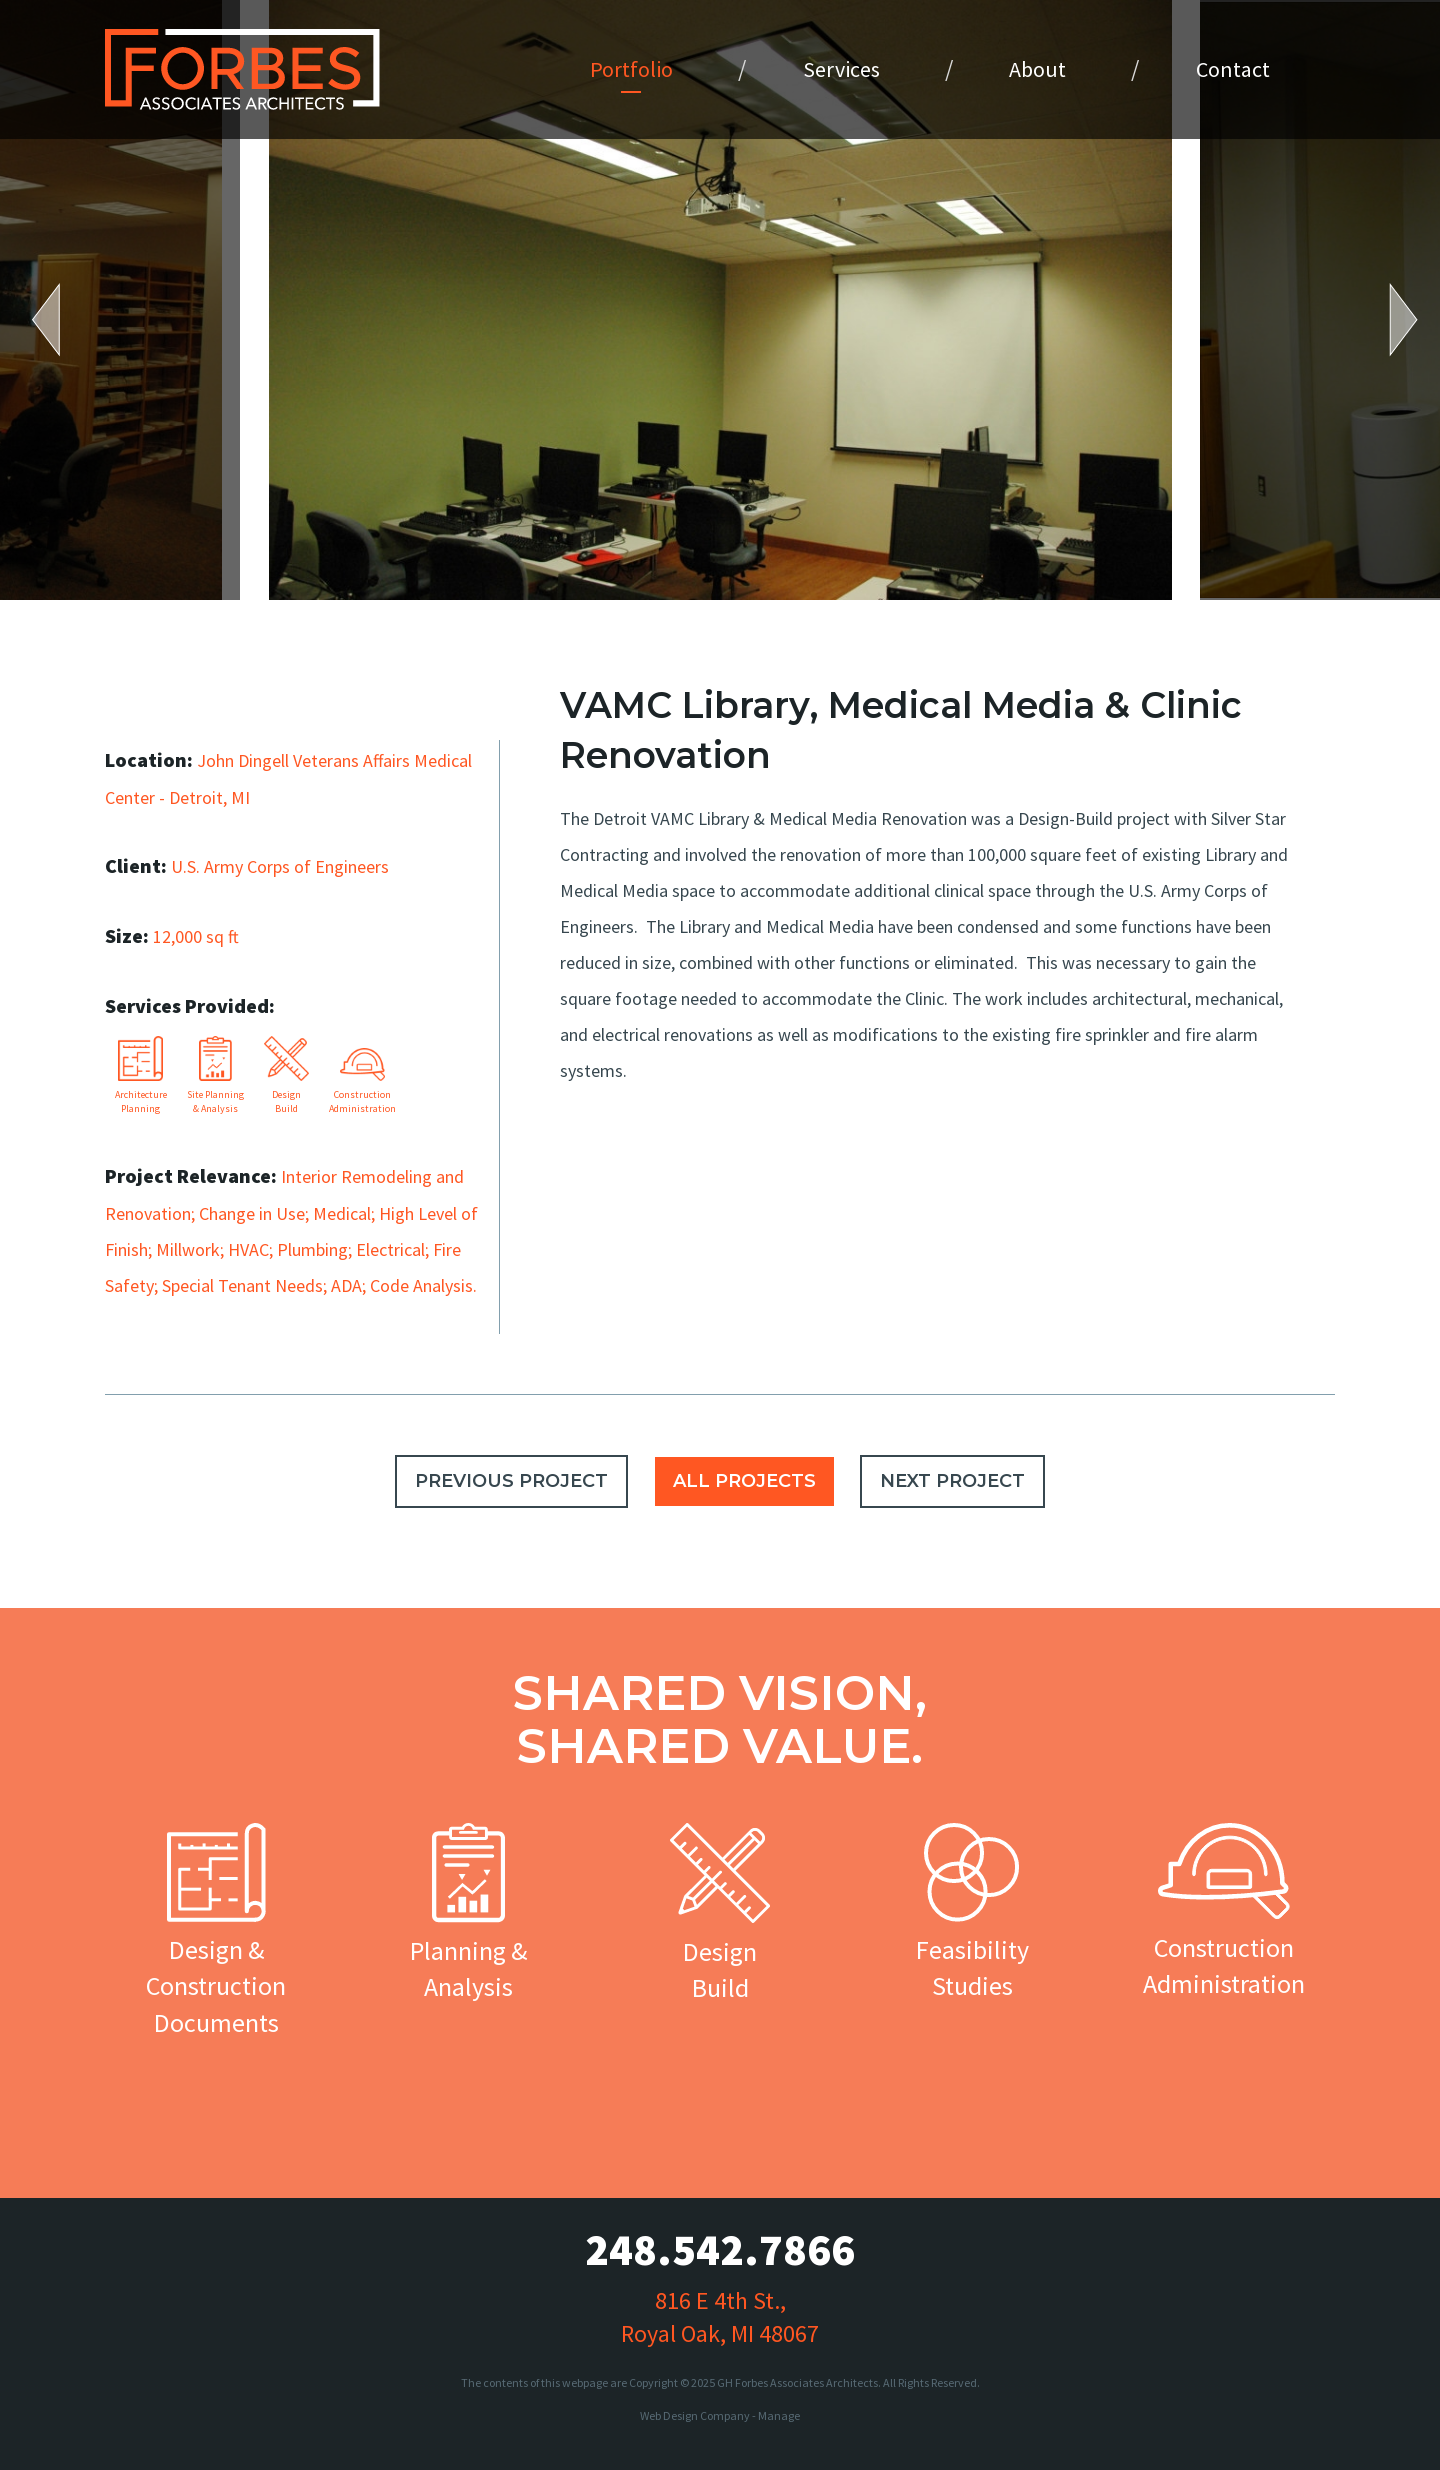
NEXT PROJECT (952, 1481)
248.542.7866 (720, 2249)
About (1037, 69)
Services (841, 69)
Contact (1233, 69)
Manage (779, 2415)
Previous (60, 320)
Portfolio (631, 69)
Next (1390, 320)
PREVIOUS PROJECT (511, 1481)
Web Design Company (695, 2415)
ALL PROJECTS (744, 1481)
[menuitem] (631, 69)
